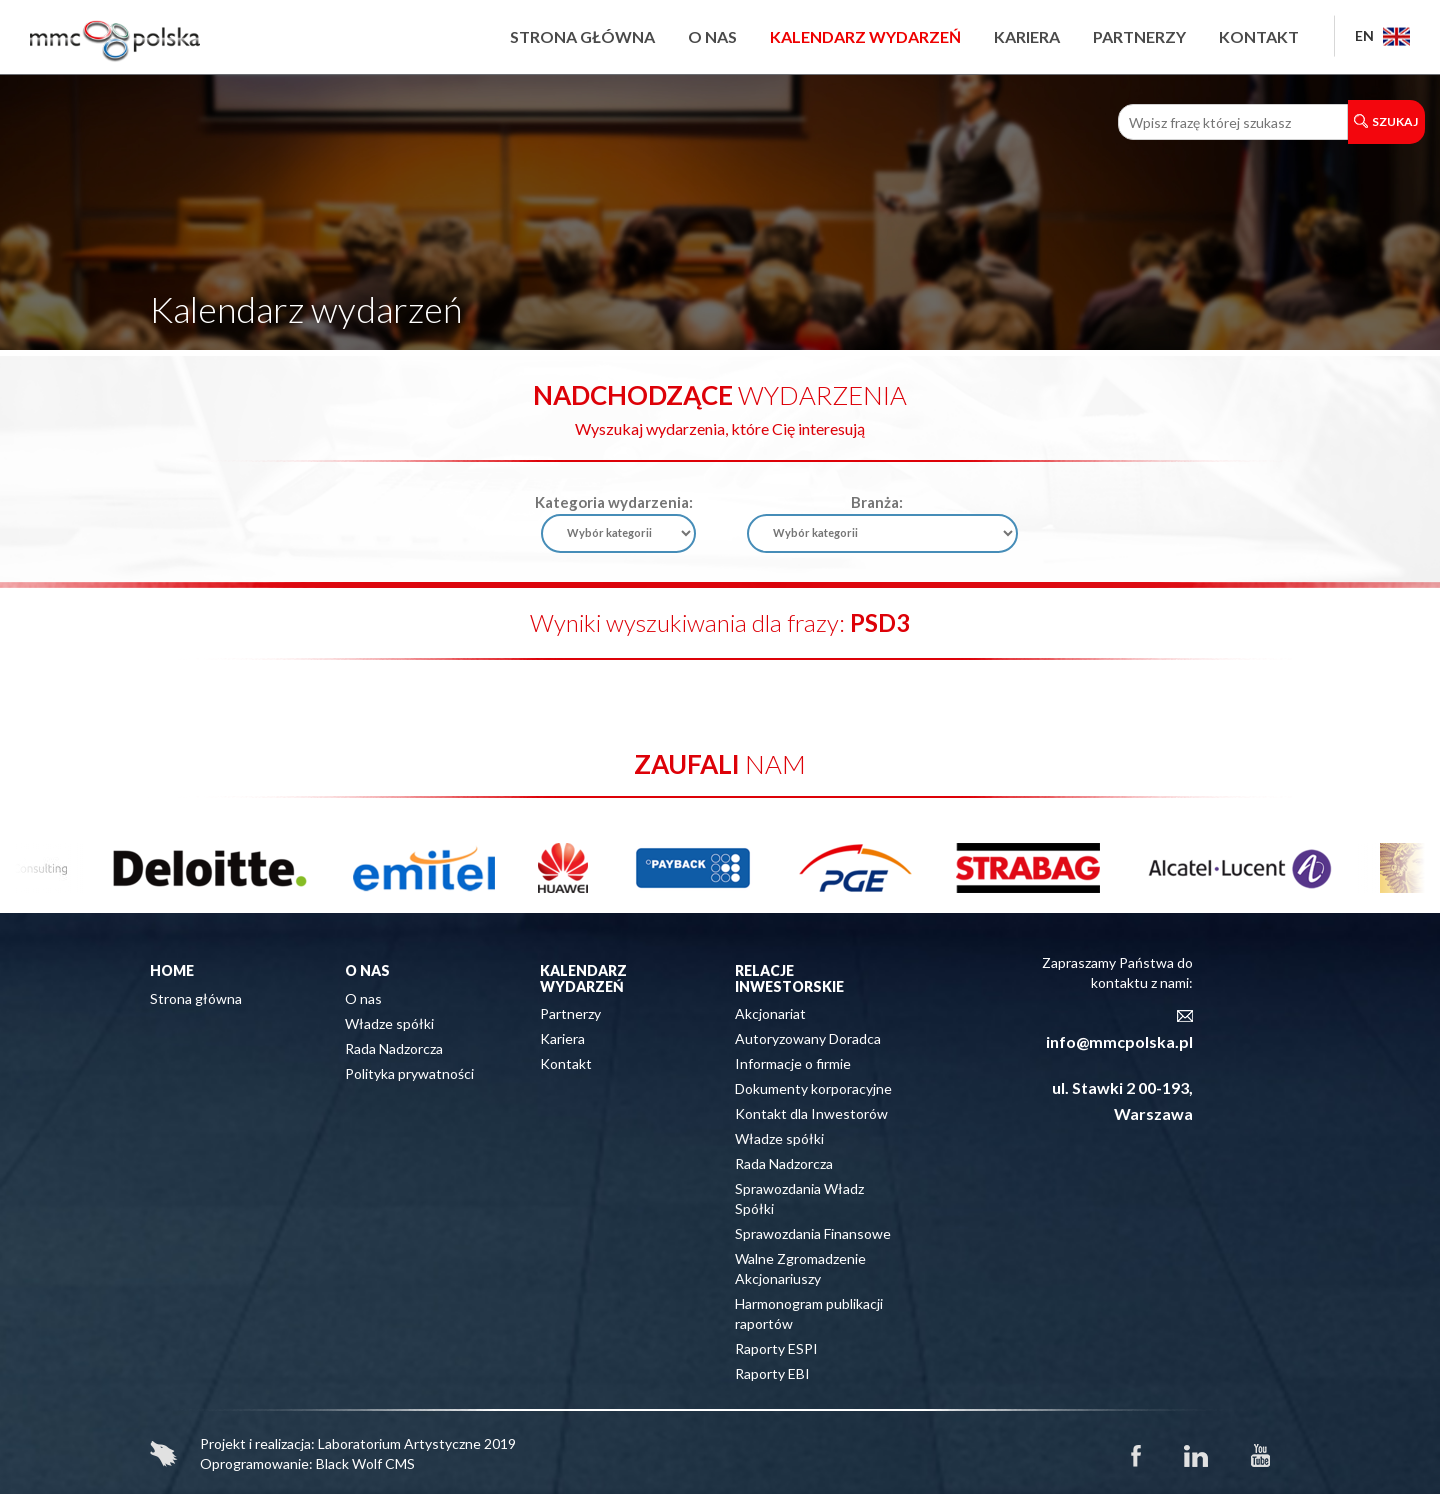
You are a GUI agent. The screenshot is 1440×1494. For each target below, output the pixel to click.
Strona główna (582, 36)
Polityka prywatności (409, 1073)
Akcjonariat (770, 1013)
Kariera (1027, 36)
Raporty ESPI (776, 1348)
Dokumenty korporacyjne (813, 1088)
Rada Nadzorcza (394, 1048)
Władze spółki (389, 1023)
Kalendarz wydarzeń (865, 36)
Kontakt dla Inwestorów (811, 1113)
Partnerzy (1139, 36)
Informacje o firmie (793, 1063)
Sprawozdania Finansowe (813, 1233)
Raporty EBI (772, 1373)
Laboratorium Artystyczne (399, 1443)
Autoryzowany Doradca (808, 1038)
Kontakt (1259, 36)
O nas (712, 36)
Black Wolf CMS (365, 1463)
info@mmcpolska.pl (1119, 1041)
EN (1382, 35)
